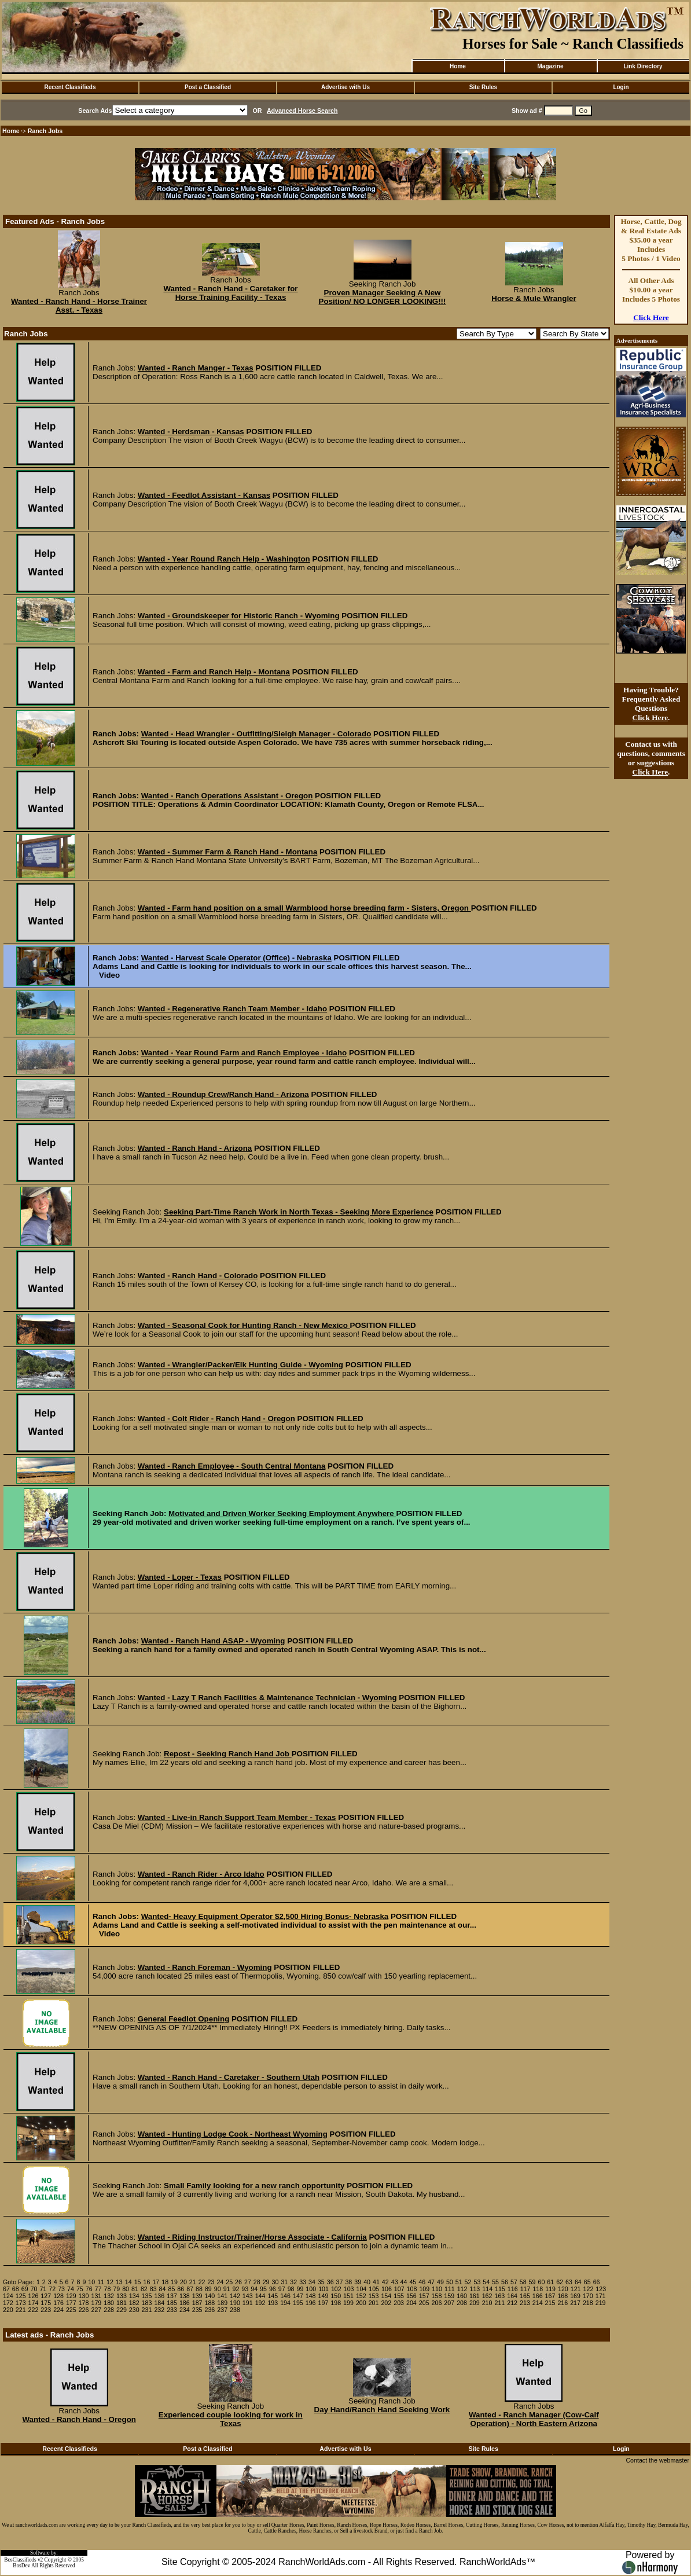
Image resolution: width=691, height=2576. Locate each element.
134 (134, 2295)
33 (302, 2281)
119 (550, 2288)
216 (562, 2302)
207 (449, 2302)
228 (109, 2309)
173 (21, 2302)
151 (348, 2295)
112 (462, 2288)
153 (374, 2295)
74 (70, 2288)
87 (189, 2288)
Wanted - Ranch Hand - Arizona (195, 1148)
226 (84, 2309)
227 (96, 2309)
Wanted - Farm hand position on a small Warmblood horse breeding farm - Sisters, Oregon (304, 908)
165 (525, 2295)
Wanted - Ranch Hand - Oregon (78, 2419)
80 (125, 2288)
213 (525, 2302)
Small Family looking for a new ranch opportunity (254, 2185)
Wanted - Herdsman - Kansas (191, 431)
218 (588, 2302)
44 (403, 2281)
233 (172, 2309)
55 (495, 2281)
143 (247, 2295)
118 (537, 2288)
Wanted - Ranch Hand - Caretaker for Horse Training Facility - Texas (230, 293)
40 (366, 2281)
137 (172, 2295)
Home (458, 66)
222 (33, 2309)
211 (499, 2302)
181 (121, 2302)
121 (576, 2288)
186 (184, 2302)
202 (386, 2302)
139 (197, 2295)
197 (323, 2302)
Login (620, 87)
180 (109, 2302)
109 (424, 2288)
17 (155, 2281)
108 (412, 2288)
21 (192, 2281)
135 (147, 2295)
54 (486, 2281)
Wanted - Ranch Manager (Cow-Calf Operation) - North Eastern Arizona (534, 2419)
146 (285, 2295)
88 (199, 2288)
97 (281, 2288)
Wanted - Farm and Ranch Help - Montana (214, 671)
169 (575, 2295)
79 (116, 2288)
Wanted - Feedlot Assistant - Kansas (204, 495)
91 (226, 2288)
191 (247, 2302)
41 (376, 2281)
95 (263, 2288)
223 (46, 2309)
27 (247, 2281)
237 (222, 2309)
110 (437, 2288)
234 (184, 2309)
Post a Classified (208, 87)
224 (58, 2309)
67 (6, 2288)
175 (46, 2302)
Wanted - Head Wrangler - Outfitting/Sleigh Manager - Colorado (256, 733)
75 (79, 2288)
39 (357, 2281)
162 (487, 2295)
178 (84, 2302)
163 (499, 2295)
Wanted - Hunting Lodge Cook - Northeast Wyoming (233, 2134)
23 (211, 2281)
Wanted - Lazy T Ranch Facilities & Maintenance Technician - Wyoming (267, 1697)
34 (311, 2281)
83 (153, 2288)
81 (134, 2288)
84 (162, 2288)
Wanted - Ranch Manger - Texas (195, 368)
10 (91, 2281)
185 (172, 2302)
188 (210, 2302)
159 (449, 2295)
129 (71, 2295)
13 (119, 2281)
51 (458, 2281)
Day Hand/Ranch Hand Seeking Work (382, 2409)
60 (541, 2281)
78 (107, 2288)
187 (197, 2302)
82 (144, 2288)
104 (361, 2288)
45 (412, 2281)
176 (58, 2302)
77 (98, 2288)
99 (300, 2288)
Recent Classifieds (70, 87)
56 (504, 2281)
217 (575, 2302)
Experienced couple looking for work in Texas (231, 2419)
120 (563, 2288)
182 (134, 2302)
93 (244, 2288)
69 (24, 2288)
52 (468, 2281)
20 (183, 2281)
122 (588, 2288)
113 (475, 2288)
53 (476, 2281)
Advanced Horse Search (302, 110)
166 (537, 2295)
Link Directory (642, 66)
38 (348, 2281)
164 (512, 2295)
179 (96, 2302)
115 (500, 2288)
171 (601, 2295)
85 (171, 2288)
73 (61, 2288)
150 (335, 2295)
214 (537, 2302)
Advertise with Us (345, 87)
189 (222, 2302)
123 (601, 2288)
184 (159, 2302)
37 (339, 2281)
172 (8, 2302)
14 (128, 2281)
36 (330, 2281)
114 (487, 2288)
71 (42, 2288)
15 (137, 2281)
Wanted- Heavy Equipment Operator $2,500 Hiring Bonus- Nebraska (265, 1916)
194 (285, 2302)
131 (96, 2295)
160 (462, 2295)
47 (431, 2281)
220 (8, 2309)
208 (462, 2302)
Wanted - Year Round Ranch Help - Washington (224, 559)
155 (399, 2295)
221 (21, 2309)
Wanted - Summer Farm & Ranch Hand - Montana (228, 851)
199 (348, 2302)
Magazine (550, 66)
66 (596, 2281)
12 (109, 2281)
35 (321, 2281)
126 (33, 2295)
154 (386, 2295)
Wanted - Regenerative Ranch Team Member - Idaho (232, 1008)
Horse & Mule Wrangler (533, 298)
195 (298, 2302)
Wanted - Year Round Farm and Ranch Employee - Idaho (244, 1052)
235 (197, 2309)
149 (323, 2295)
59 (532, 2281)
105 (374, 2288)
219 (601, 2302)
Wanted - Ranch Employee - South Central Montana (232, 1466)
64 (578, 2281)
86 (180, 2288)
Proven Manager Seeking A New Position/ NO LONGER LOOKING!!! (382, 297)
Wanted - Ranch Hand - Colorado (198, 1275)
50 (449, 2281)
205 (424, 2302)
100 (311, 2288)
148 (311, 2295)
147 (298, 2295)
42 (385, 2281)
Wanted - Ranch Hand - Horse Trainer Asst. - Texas (79, 305)
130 (84, 2295)
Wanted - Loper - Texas (180, 1577)
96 (272, 2288)
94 (254, 2288)
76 (89, 2288)
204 (411, 2302)
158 (437, 2295)
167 (550, 2295)
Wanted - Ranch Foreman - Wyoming (205, 1967)
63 (568, 2281)
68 (15, 2288)
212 (512, 2302)
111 (449, 2288)
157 (424, 2295)
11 (100, 2281)
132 (109, 2295)
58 (523, 2281)
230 (134, 2309)
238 (235, 2309)
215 (550, 2302)
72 (52, 2288)
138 (184, 2295)
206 (437, 2302)
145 (272, 2295)
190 (235, 2302)
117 (525, 2288)
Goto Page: (18, 2281)
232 (159, 2309)
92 (235, 2288)
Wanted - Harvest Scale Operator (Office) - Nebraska (236, 957)
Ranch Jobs (45, 130)
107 (399, 2288)
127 (46, 2295)
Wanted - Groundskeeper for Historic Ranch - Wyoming (239, 615)
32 (293, 2281)
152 (361, 2295)
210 (487, 2302)
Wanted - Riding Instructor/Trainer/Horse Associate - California (252, 2237)
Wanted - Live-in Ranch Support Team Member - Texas (237, 1817)
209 (474, 2302)
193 (272, 2302)
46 (421, 2281)
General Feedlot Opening (183, 2018)
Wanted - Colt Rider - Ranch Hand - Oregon (216, 1418)
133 (121, 2295)
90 (217, 2288)
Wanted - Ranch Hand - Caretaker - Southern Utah (228, 2077)
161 (474, 2295)
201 (374, 2302)
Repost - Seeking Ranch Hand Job (228, 1753)
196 (311, 2302)
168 (562, 2295)
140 (210, 2295)
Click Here (651, 317)
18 (164, 2281)
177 (71, 2302)
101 (323, 2288)
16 (147, 2281)
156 (411, 2295)
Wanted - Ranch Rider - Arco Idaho (201, 1874)
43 (394, 2281)
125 (21, 2295)
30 (275, 2281)
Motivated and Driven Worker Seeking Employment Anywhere (282, 1513)
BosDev (21, 2565)
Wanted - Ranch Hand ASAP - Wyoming (213, 1640)
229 (121, 2309)
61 (550, 2281)
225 (71, 2309)
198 (335, 2302)
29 (266, 2281)
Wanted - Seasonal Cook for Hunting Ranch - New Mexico (244, 1325)
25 (229, 2281)
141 (222, 2295)
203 (399, 2302)
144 (260, 2295)
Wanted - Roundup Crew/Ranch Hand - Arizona (223, 1094)
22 (202, 2281)
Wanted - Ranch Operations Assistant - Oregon (227, 795)
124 (8, 2295)
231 (147, 2309)
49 (440, 2281)
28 (256, 2281)
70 (34, 2288)
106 (386, 2288)
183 (147, 2302)
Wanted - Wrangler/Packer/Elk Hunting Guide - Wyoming (240, 1364)
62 (559, 2281)
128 (58, 2295)
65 (587, 2281)
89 (208, 2288)
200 (361, 2302)
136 (159, 2295)
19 (174, 2281)
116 (513, 2288)
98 (291, 2288)
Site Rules (483, 87)
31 (284, 2281)
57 (513, 2281)
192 (260, 2302)
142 (235, 2295)
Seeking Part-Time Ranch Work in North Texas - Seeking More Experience (298, 1212)
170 (588, 2295)
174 (33, 2302)
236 (210, 2309)
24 (219, 2281)
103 (349, 2288)
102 (336, 2288)
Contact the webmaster (657, 2460)
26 (238, 2281)
